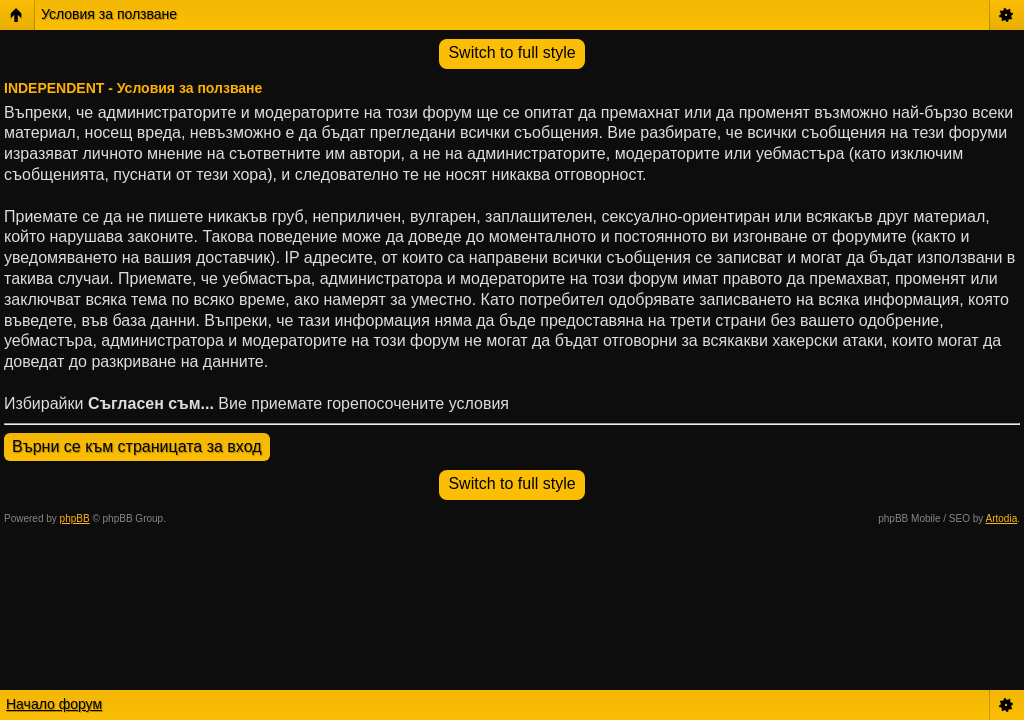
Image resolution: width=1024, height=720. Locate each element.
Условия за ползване (109, 14)
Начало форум (54, 704)
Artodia (1002, 518)
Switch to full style (511, 52)
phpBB (75, 518)
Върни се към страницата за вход (137, 446)
